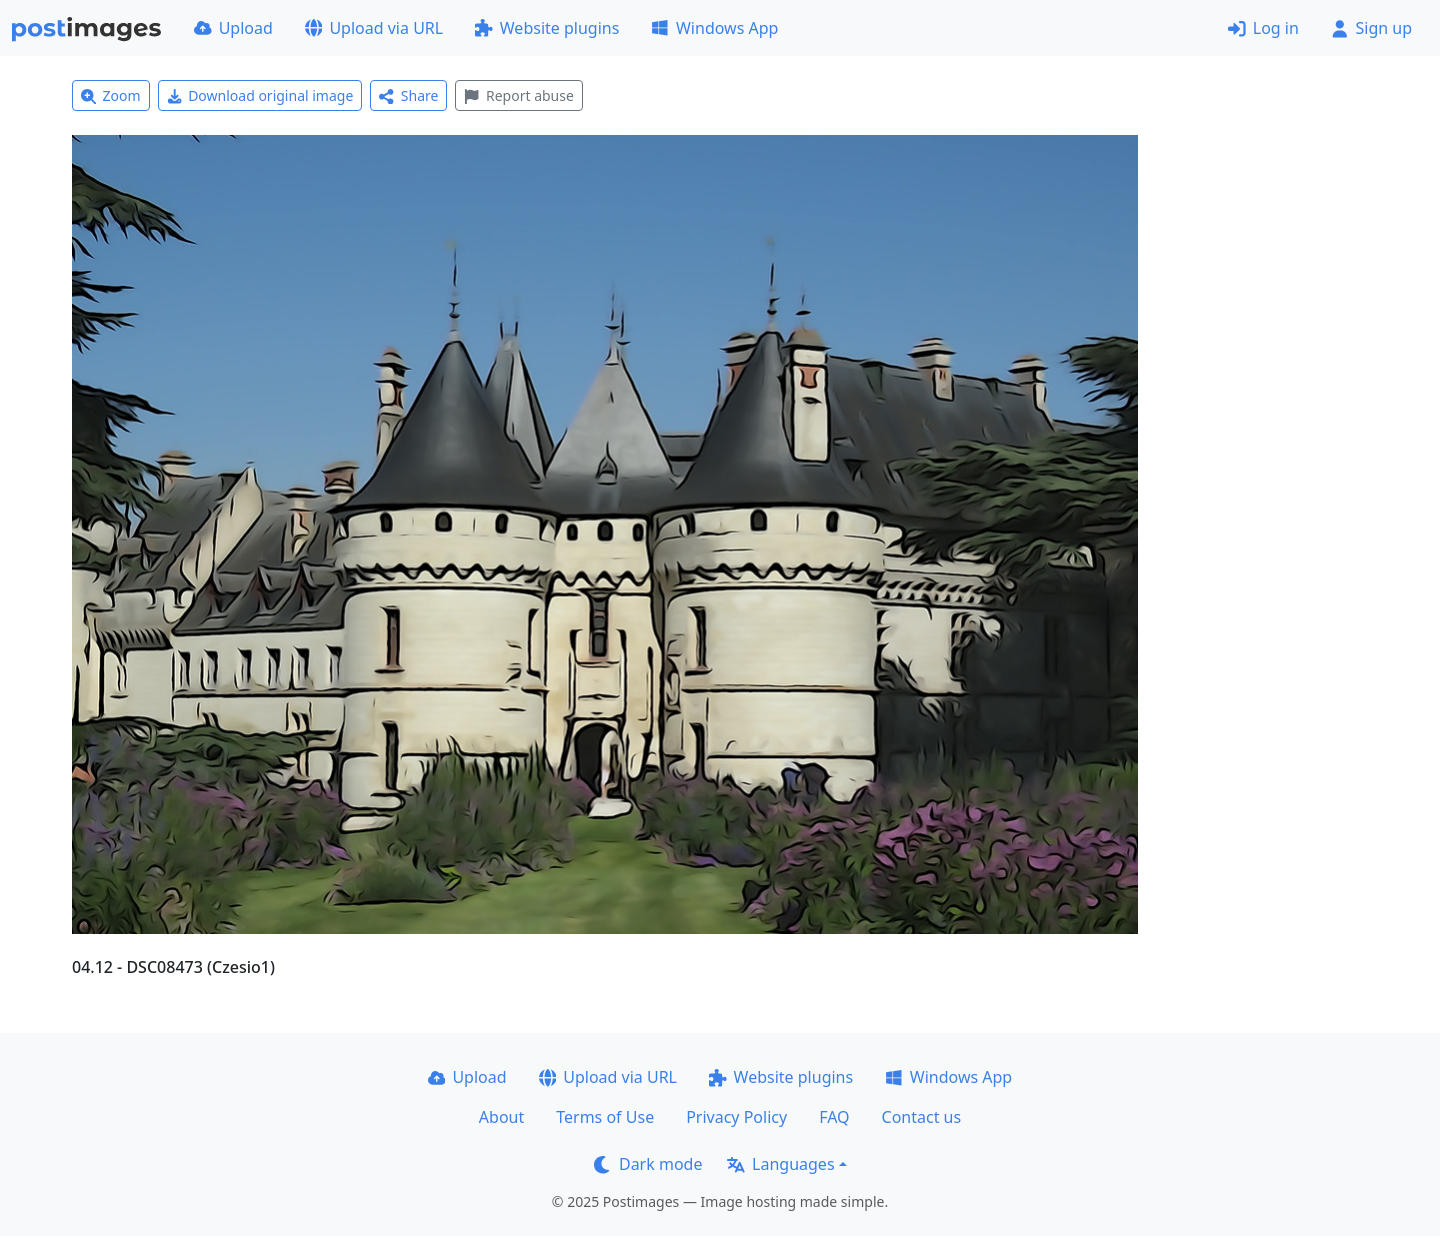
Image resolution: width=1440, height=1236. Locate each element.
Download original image (260, 95)
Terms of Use (605, 1117)
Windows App (714, 28)
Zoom (111, 95)
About (501, 1117)
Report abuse (518, 95)
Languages (780, 1164)
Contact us (922, 1117)
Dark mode (648, 1164)
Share (408, 95)
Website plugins (547, 28)
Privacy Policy (736, 1117)
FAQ (834, 1117)
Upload (233, 28)
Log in (1263, 28)
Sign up (1371, 28)
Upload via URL (374, 28)
